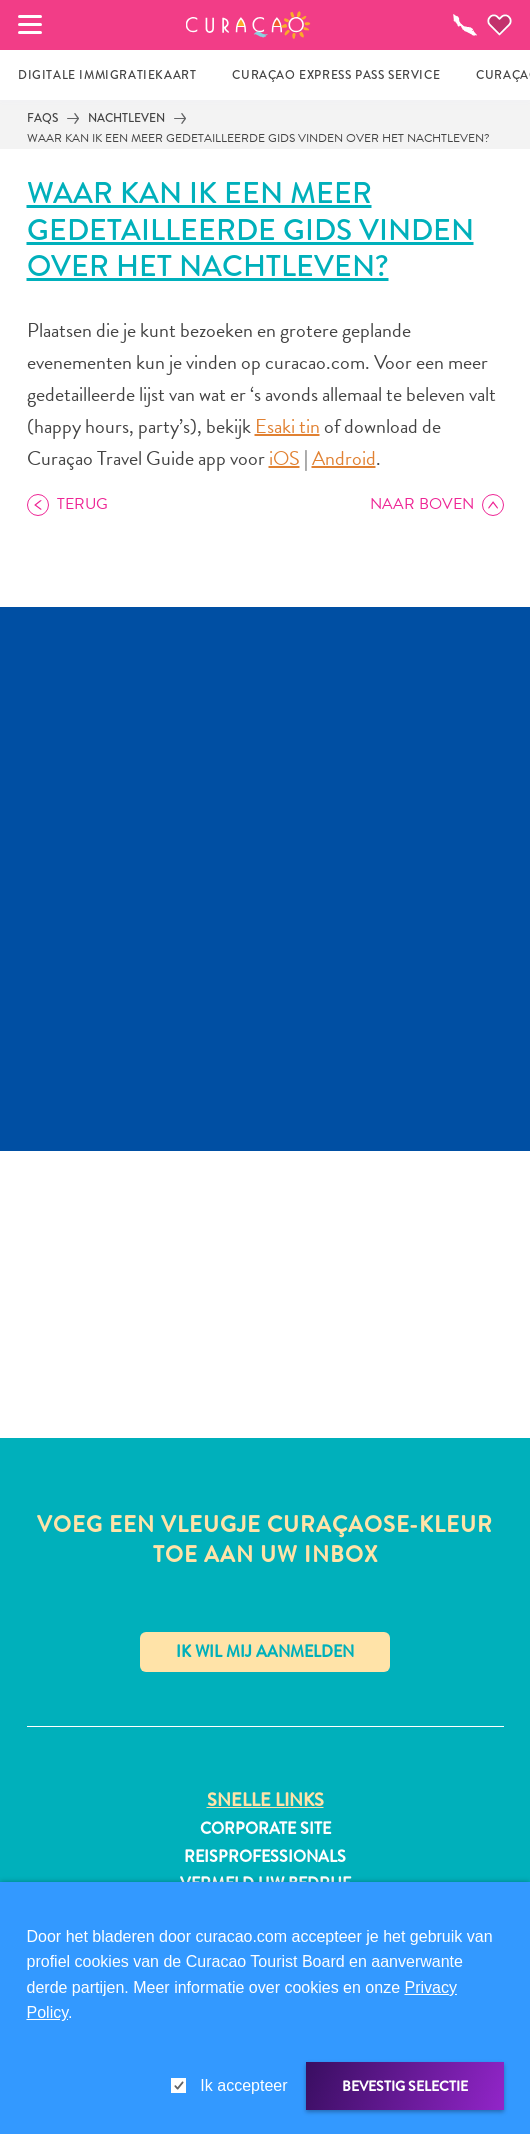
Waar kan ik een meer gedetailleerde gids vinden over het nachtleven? (258, 138)
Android (344, 458)
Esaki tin (287, 426)
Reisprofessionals (265, 1857)
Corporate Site (265, 1829)
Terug (82, 504)
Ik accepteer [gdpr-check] (243, 2085)
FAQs (42, 118)
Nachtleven (126, 118)
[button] (248, 25)
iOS (284, 458)
